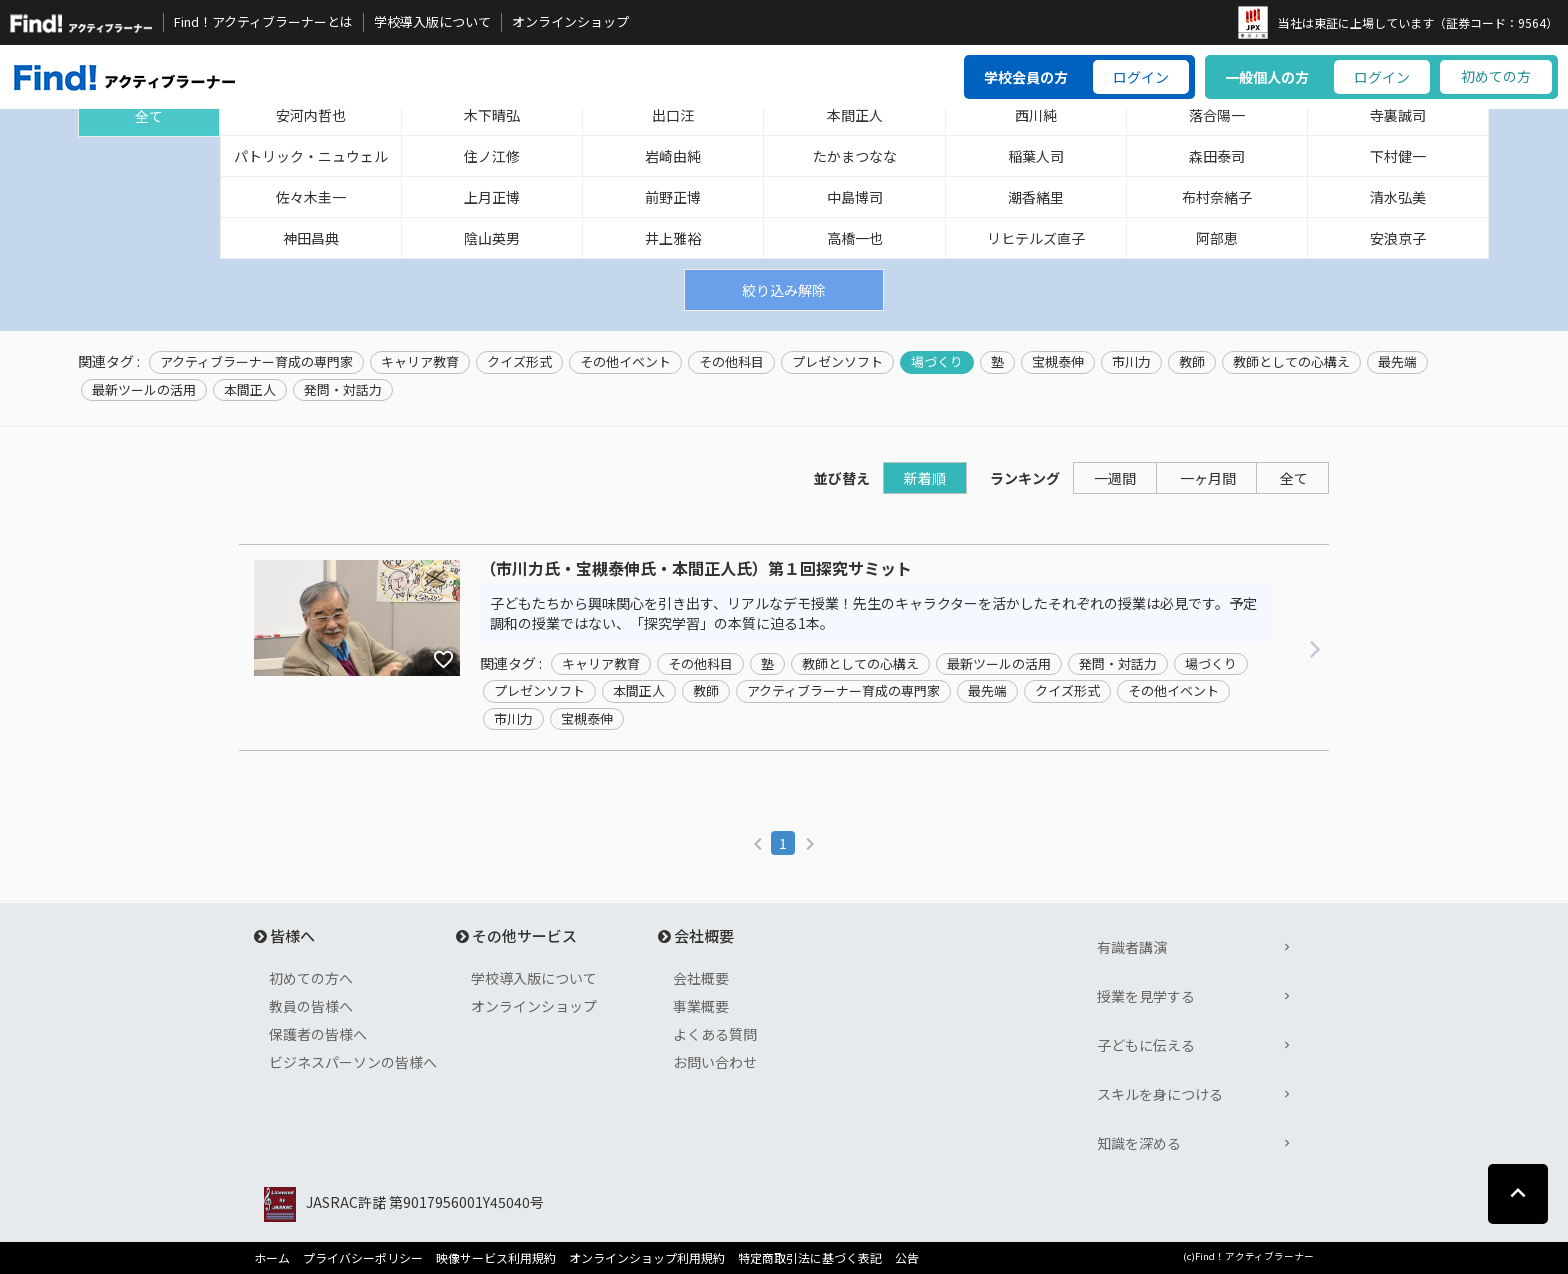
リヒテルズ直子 (1036, 238)
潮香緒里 (1036, 197)
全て (149, 116)
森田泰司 (1217, 156)
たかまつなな (855, 156)
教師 (1192, 362)
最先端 (1397, 362)
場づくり (937, 362)
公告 (907, 1258)
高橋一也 (855, 238)
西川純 (1036, 115)
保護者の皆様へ (318, 1034)
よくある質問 (715, 1034)
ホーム (272, 1258)
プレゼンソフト (837, 362)
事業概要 (701, 1006)
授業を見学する (1146, 996)
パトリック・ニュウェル (311, 156)
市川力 (1131, 362)
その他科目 (731, 362)
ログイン (1141, 77)
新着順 (925, 478)
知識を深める (1139, 1143)
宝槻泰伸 (1058, 362)
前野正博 (673, 197)
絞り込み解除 (784, 290)
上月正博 (492, 197)
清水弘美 (1398, 197)
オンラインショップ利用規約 (647, 1258)
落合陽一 (1217, 115)
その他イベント (625, 362)
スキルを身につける (1160, 1094)
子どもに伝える (1146, 1045)
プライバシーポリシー (363, 1258)
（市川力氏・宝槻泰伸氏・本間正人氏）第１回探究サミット (696, 569)
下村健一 (1398, 156)
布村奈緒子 (1217, 197)
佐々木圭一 (311, 197)
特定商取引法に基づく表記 (810, 1258)
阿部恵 (1217, 238)
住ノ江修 (492, 156)
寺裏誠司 (1398, 115)
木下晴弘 (492, 115)
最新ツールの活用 (144, 390)
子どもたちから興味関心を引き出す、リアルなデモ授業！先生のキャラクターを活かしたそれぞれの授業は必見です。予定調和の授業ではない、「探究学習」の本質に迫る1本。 (873, 613)
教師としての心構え (1291, 362)
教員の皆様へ (311, 1006)
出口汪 (673, 115)
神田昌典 (311, 238)
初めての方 (1496, 76)
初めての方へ (311, 978)
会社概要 (701, 978)
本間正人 (855, 115)
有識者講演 (1132, 947)
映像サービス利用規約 (496, 1258)
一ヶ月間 (1208, 478)
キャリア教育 (420, 362)
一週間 (1115, 478)
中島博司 (855, 197)
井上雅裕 (673, 238)
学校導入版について (432, 22)
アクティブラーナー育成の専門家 (256, 362)
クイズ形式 (519, 362)
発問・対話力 (343, 390)
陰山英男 (492, 238)
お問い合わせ (715, 1062)
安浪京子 (1398, 238)
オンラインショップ (570, 22)
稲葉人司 (1036, 156)
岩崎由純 (673, 156)
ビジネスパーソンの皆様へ (353, 1062)
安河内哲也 (311, 115)
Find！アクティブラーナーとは (263, 22)
